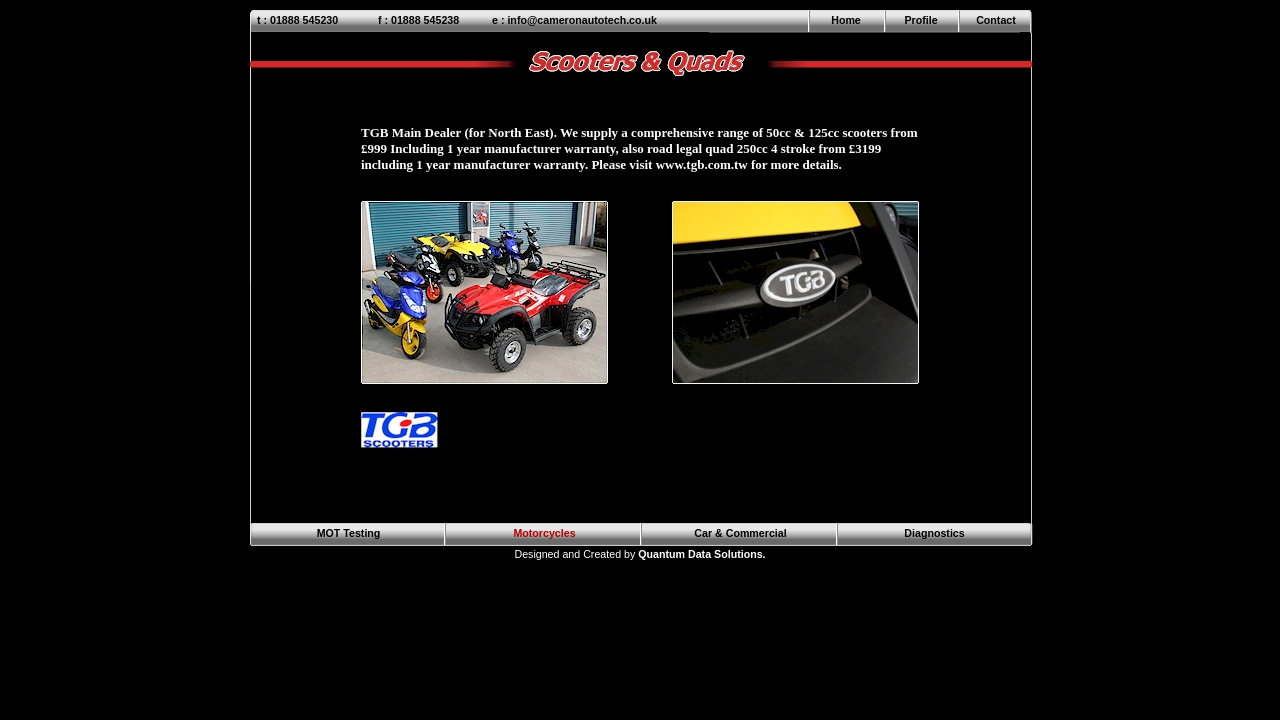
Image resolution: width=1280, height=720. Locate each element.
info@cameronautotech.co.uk (582, 20)
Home (846, 20)
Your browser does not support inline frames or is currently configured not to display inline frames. (648, 291)
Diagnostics (934, 533)
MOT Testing (349, 533)
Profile (920, 20)
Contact (996, 20)
